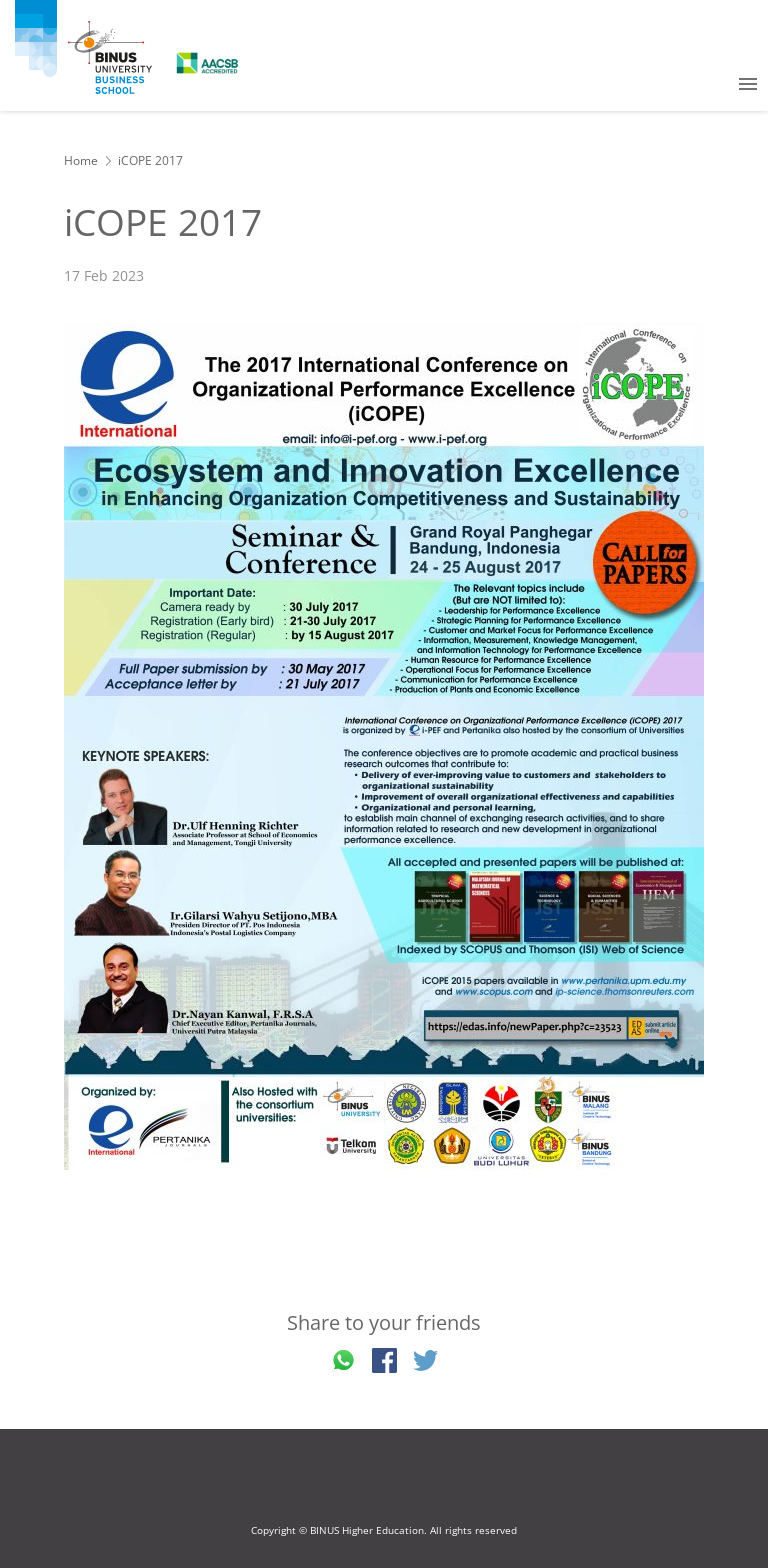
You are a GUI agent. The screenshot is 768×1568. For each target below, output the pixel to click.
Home (81, 160)
